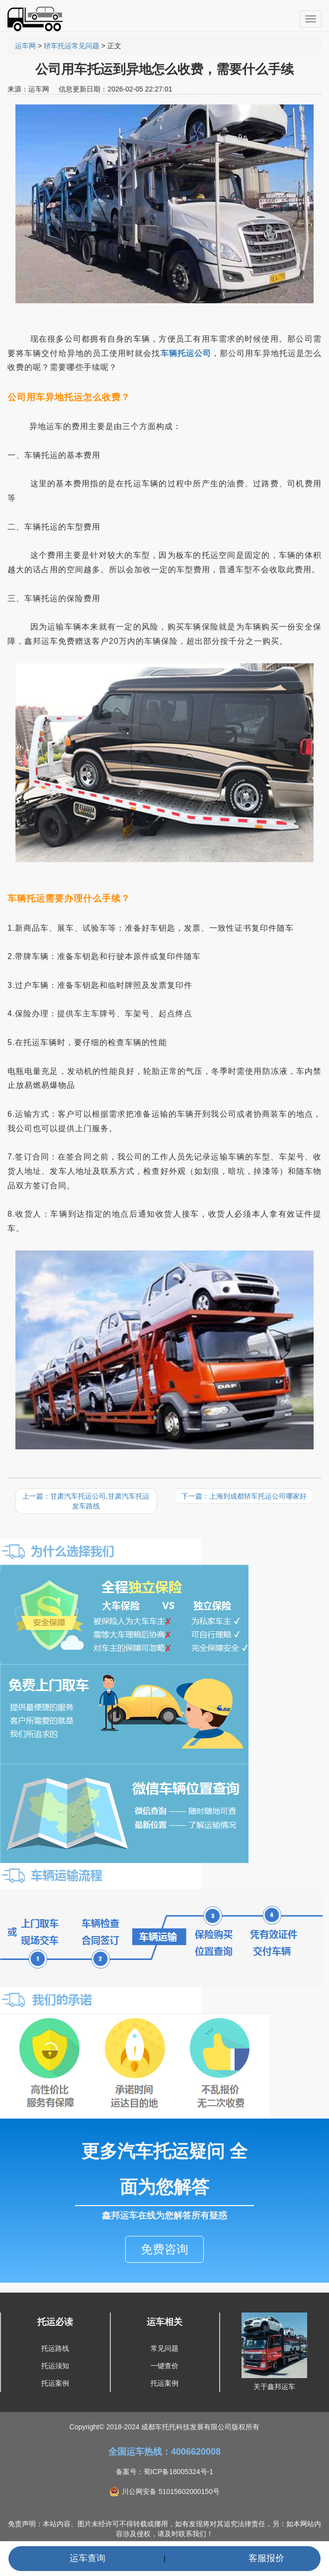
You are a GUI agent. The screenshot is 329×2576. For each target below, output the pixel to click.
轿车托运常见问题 (71, 46)
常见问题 (164, 2348)
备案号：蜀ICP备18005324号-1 (164, 2472)
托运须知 (55, 2366)
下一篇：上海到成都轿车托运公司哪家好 (244, 1496)
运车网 (25, 46)
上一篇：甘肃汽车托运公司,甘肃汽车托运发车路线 (86, 1501)
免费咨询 (164, 2249)
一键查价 (164, 2366)
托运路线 (55, 2348)
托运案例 (55, 2383)
